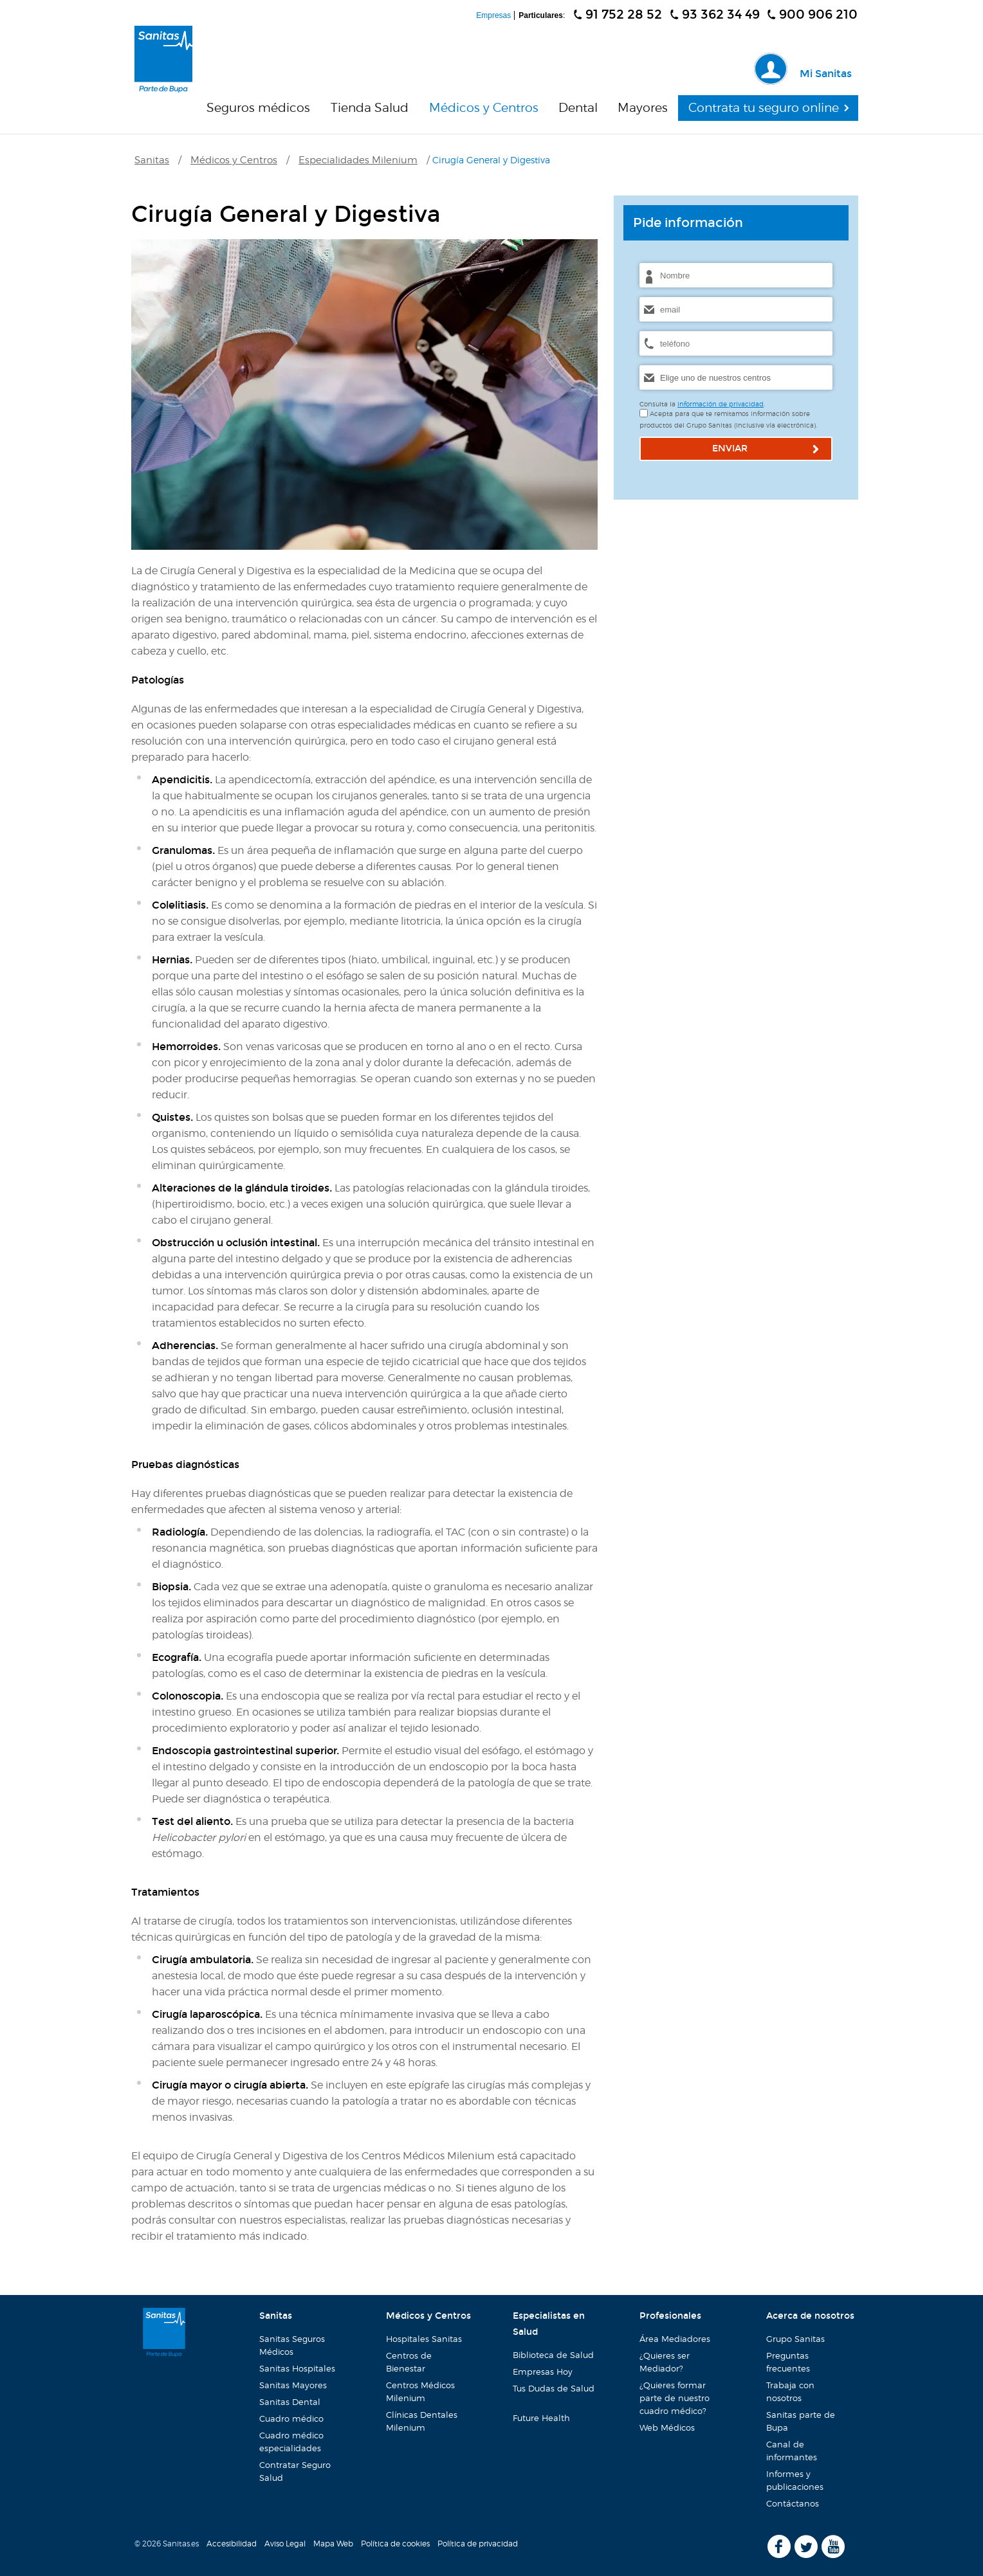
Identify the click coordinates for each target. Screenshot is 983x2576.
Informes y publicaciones (791, 2478)
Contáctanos (792, 2503)
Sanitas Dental (289, 2402)
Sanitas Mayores (293, 2385)
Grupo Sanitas (795, 2339)
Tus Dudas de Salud (548, 2393)
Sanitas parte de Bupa (800, 2421)
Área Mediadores (672, 2337)
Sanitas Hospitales (297, 2368)
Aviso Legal (285, 2543)
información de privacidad (720, 404)
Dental (578, 107)
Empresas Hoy (543, 2371)
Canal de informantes (788, 2449)
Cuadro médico (291, 2418)
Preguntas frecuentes (788, 2361)
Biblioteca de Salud (553, 2355)
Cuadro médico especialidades (291, 2441)
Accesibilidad (232, 2543)
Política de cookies (395, 2543)
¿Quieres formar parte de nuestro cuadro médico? (671, 2396)
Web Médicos (667, 2427)
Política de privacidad (477, 2543)
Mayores (643, 107)
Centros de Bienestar (409, 2361)
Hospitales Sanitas (424, 2339)
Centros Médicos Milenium (420, 2391)
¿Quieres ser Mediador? (660, 2360)
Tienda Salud (370, 107)
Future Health (538, 2416)
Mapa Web (333, 2543)
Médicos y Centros (483, 107)
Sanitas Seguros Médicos (292, 2345)
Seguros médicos (258, 107)
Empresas (493, 15)
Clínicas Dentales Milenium (421, 2421)
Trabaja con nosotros (785, 2390)
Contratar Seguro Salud (295, 2471)
